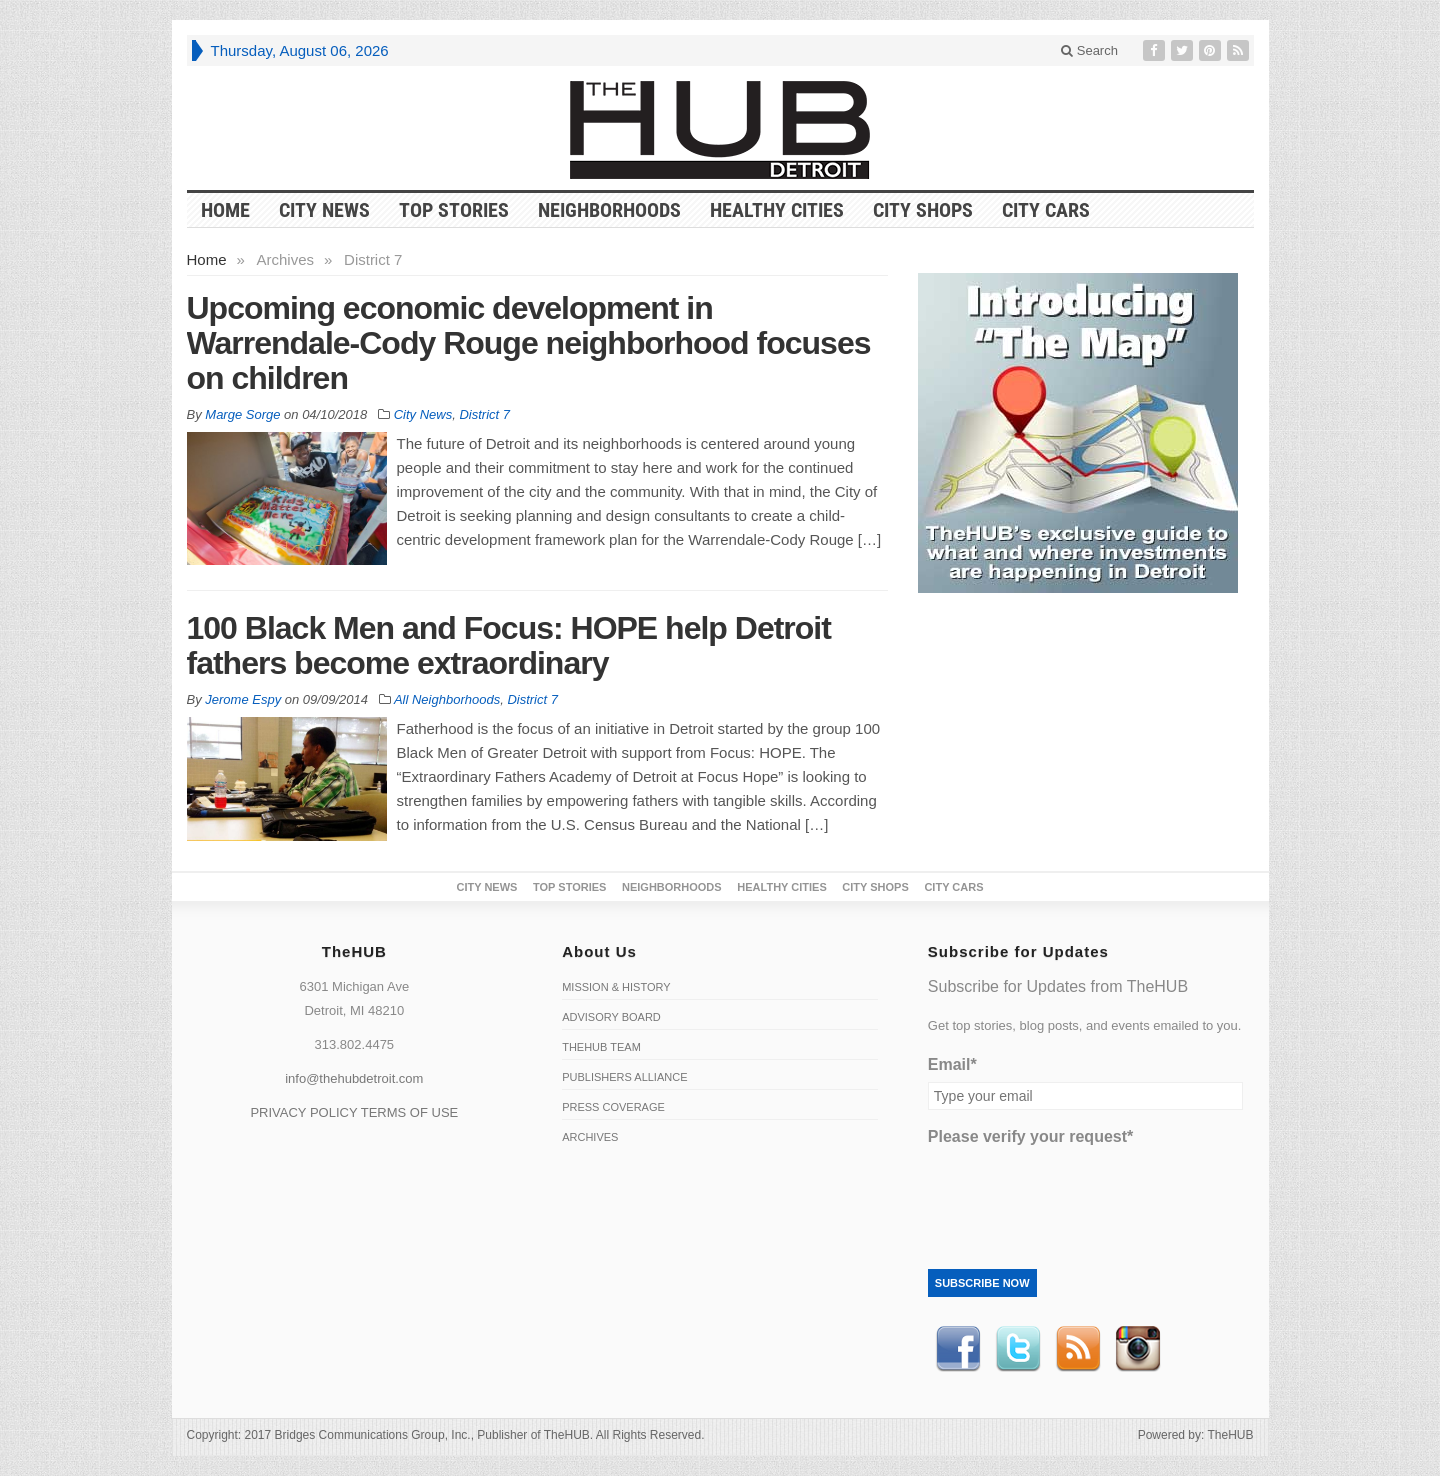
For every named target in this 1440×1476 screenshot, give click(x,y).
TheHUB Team (601, 1047)
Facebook (958, 1349)
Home (207, 259)
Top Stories (454, 210)
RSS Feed (1078, 1349)
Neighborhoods (609, 210)
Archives (590, 1137)
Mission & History (616, 987)
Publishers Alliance (624, 1077)
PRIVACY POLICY (303, 1112)
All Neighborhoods (447, 699)
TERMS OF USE (410, 1112)
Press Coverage (613, 1107)
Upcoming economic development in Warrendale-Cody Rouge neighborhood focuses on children (529, 343)
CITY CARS (1046, 210)
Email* (952, 1064)
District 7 (484, 414)
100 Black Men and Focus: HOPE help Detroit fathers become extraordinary (509, 645)
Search (1089, 50)
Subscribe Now (982, 1283)
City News (324, 210)
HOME (225, 210)
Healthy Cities (777, 210)
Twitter (1018, 1349)
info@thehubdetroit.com (354, 1078)
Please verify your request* (1030, 1136)
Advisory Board (611, 1017)
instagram (1138, 1349)
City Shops (923, 210)
